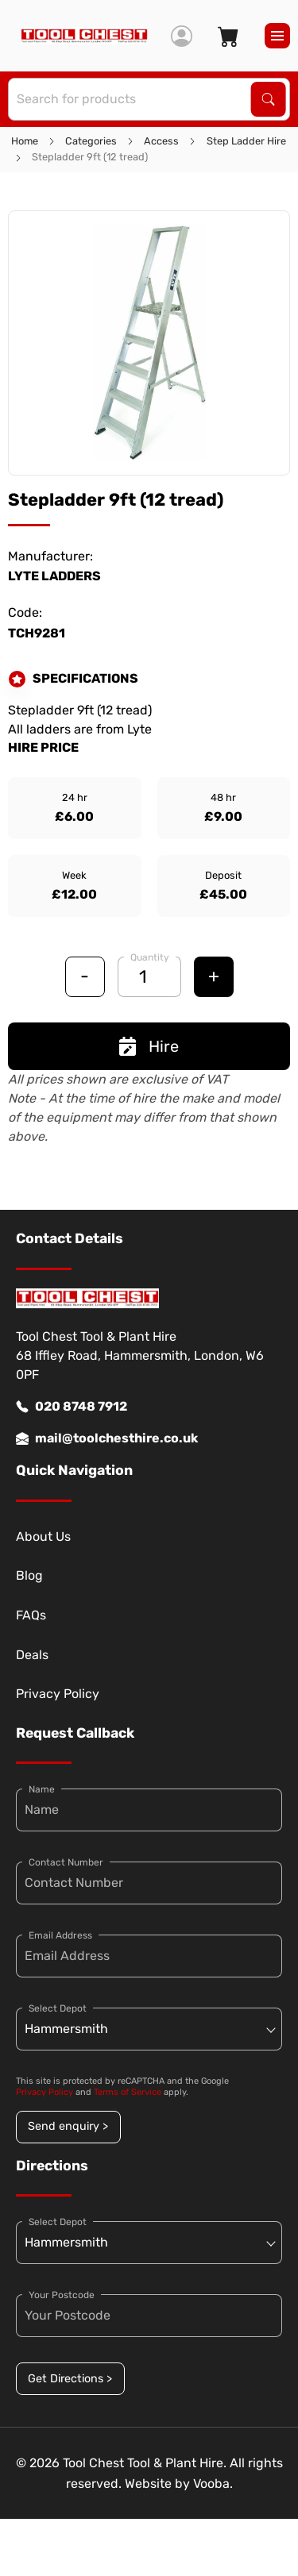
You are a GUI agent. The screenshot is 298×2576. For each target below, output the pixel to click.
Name (42, 1789)
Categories (91, 141)
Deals (32, 1654)
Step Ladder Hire (246, 141)
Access (161, 141)
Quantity (149, 957)
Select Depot (58, 2008)
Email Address (60, 1935)
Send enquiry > (68, 2126)
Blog (29, 1575)
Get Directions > (70, 2378)
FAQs (31, 1615)
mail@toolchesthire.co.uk (107, 1438)
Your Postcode (62, 2295)
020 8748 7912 (71, 1406)
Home (24, 141)
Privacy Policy (57, 1693)
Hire (149, 1046)
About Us (43, 1536)
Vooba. (213, 2483)
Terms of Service (127, 2092)
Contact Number (66, 1862)
